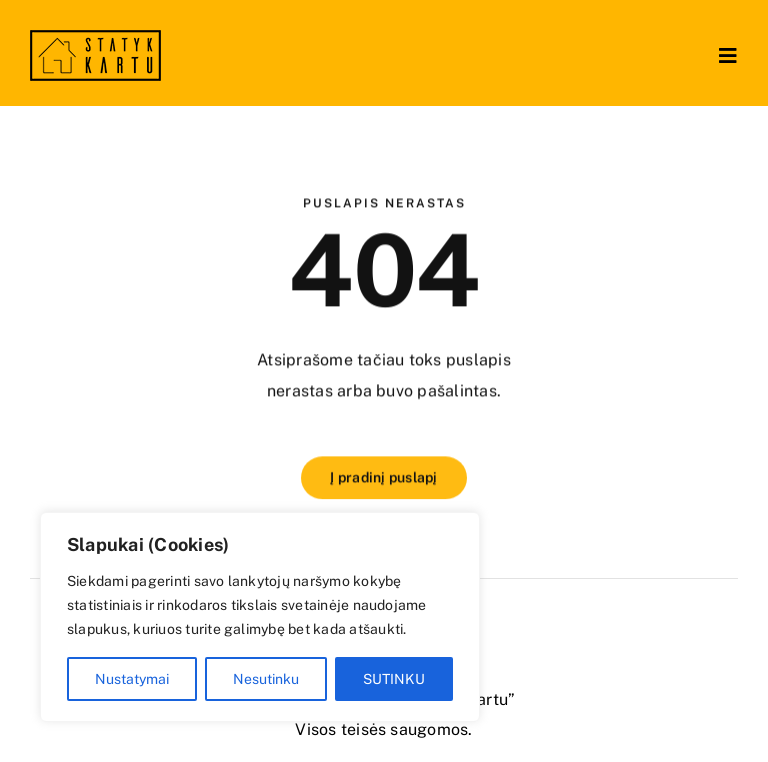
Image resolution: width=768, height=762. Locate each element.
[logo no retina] (95, 37)
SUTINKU (394, 679)
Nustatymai (132, 679)
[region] (260, 617)
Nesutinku (266, 679)
